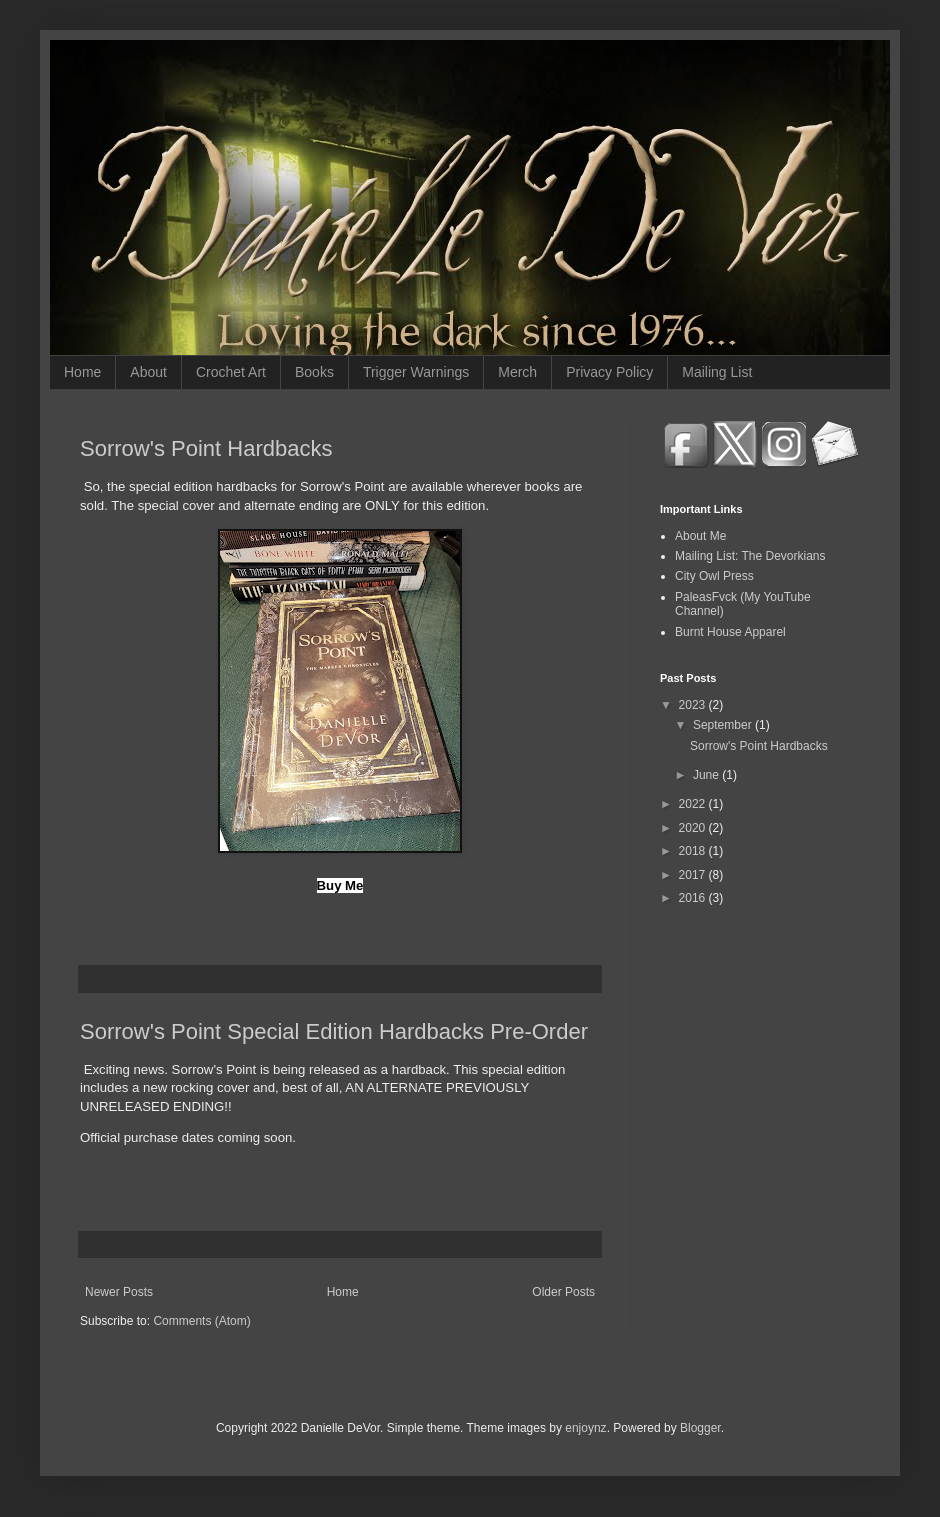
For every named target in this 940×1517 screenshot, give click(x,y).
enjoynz (585, 1428)
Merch (517, 372)
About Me (700, 536)
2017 (694, 875)
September (724, 725)
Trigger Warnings (416, 372)
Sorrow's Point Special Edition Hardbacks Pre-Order (334, 1031)
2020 (694, 828)
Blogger (700, 1428)
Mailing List (717, 372)
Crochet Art (231, 372)
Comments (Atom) (201, 1321)
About (148, 372)
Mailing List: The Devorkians (750, 556)
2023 (694, 705)
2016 (694, 898)
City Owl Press (714, 576)
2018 (694, 851)
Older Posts (563, 1292)
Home (82, 372)
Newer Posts (119, 1292)
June (707, 775)
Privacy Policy (609, 372)
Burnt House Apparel (730, 632)
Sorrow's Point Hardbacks (206, 448)
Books (314, 372)
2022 (694, 804)
